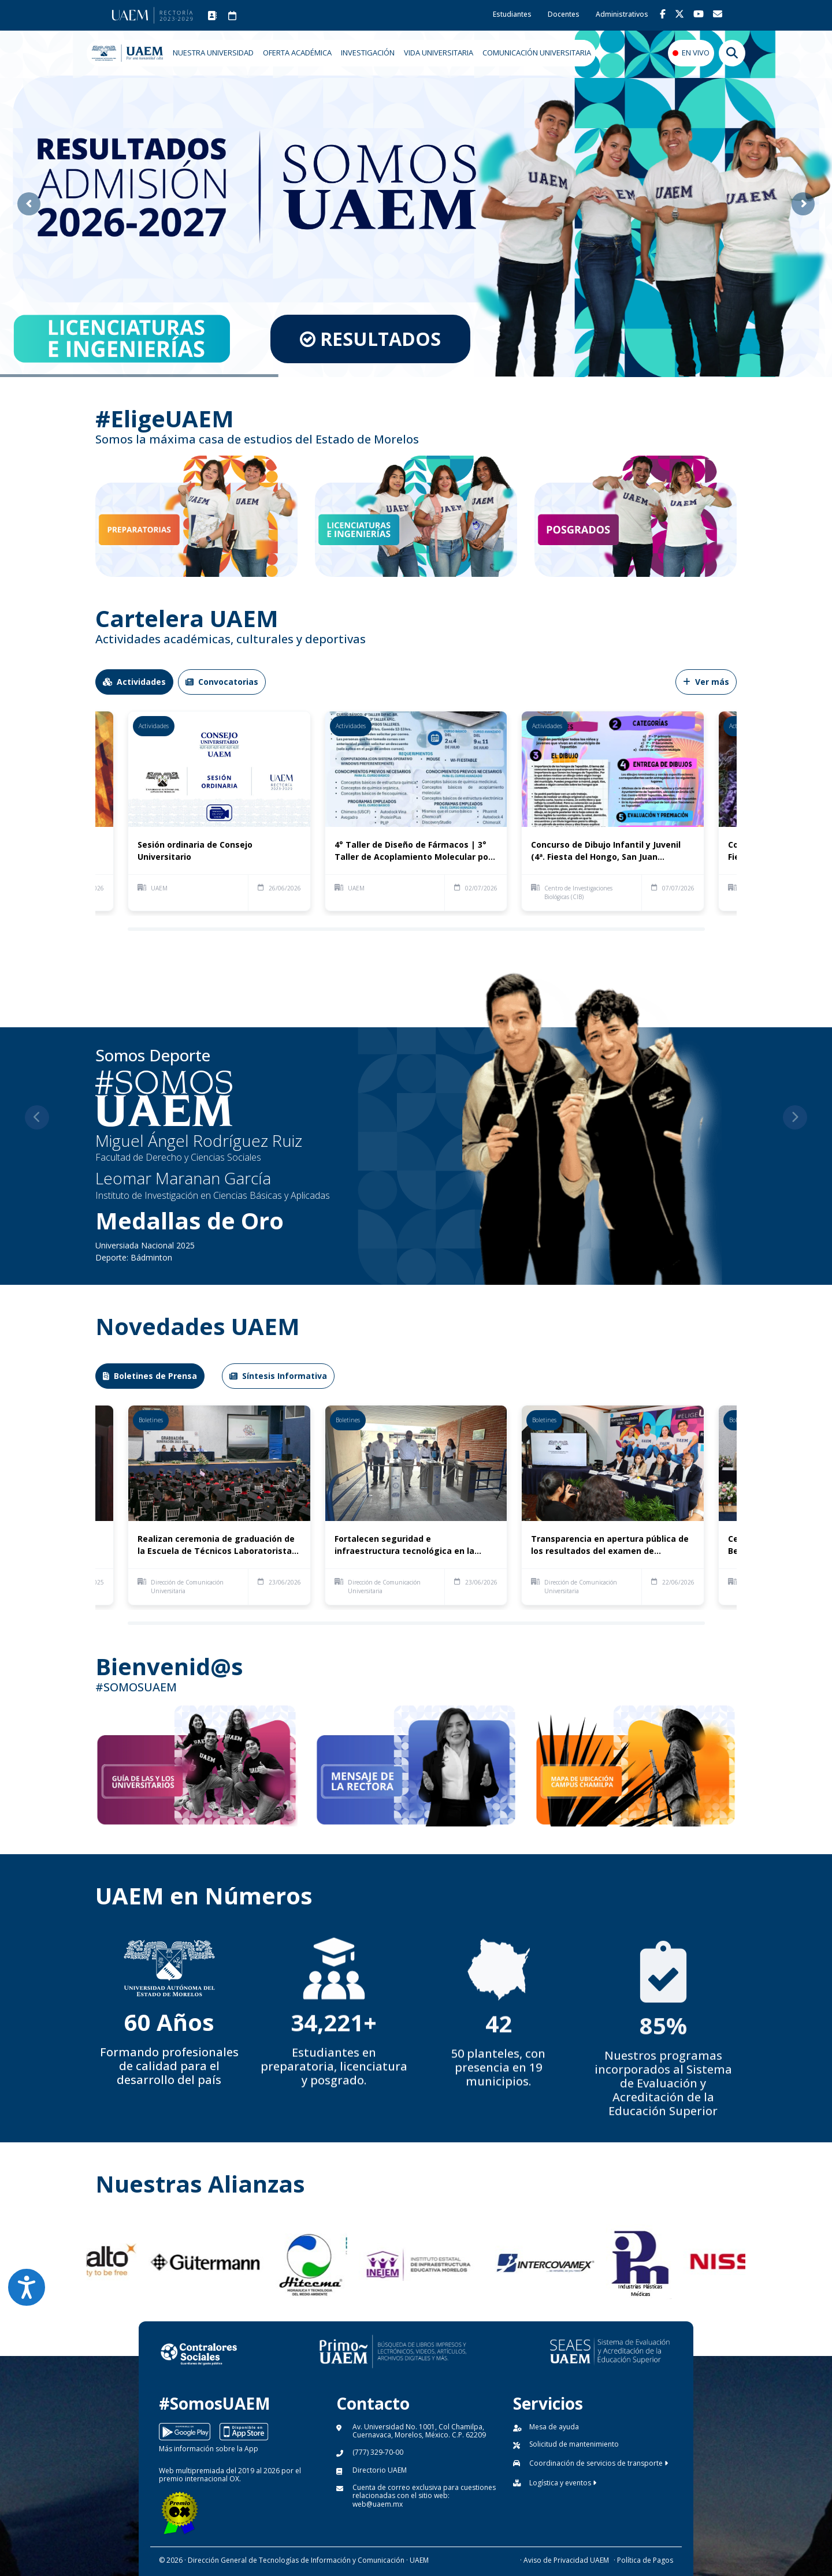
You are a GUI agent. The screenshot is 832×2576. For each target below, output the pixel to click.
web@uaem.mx (377, 2504)
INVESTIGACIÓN (368, 52)
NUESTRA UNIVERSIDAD (213, 52)
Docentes (564, 14)
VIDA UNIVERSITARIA (438, 52)
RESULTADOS (358, 338)
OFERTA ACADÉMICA (297, 52)
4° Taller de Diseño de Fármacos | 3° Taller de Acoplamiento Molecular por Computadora (413, 851)
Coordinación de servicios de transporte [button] (598, 2463)
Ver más (706, 681)
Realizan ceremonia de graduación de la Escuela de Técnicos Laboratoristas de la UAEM (217, 1545)
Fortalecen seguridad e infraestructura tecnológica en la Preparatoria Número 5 (404, 1545)
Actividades (134, 681)
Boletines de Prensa (150, 1375)
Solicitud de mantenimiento (574, 2444)
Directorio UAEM (379, 2470)
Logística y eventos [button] (562, 2483)
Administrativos (622, 14)
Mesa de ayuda (554, 2427)
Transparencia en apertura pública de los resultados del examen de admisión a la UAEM (610, 1545)
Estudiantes (512, 14)
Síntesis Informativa (278, 1375)
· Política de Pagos (643, 2560)
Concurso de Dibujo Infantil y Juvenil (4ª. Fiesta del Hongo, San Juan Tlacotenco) (606, 851)
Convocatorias (221, 681)
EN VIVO (696, 52)
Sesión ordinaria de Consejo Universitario (195, 850)
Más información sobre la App (208, 2449)
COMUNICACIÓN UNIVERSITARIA (536, 52)
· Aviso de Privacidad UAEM (564, 2560)
